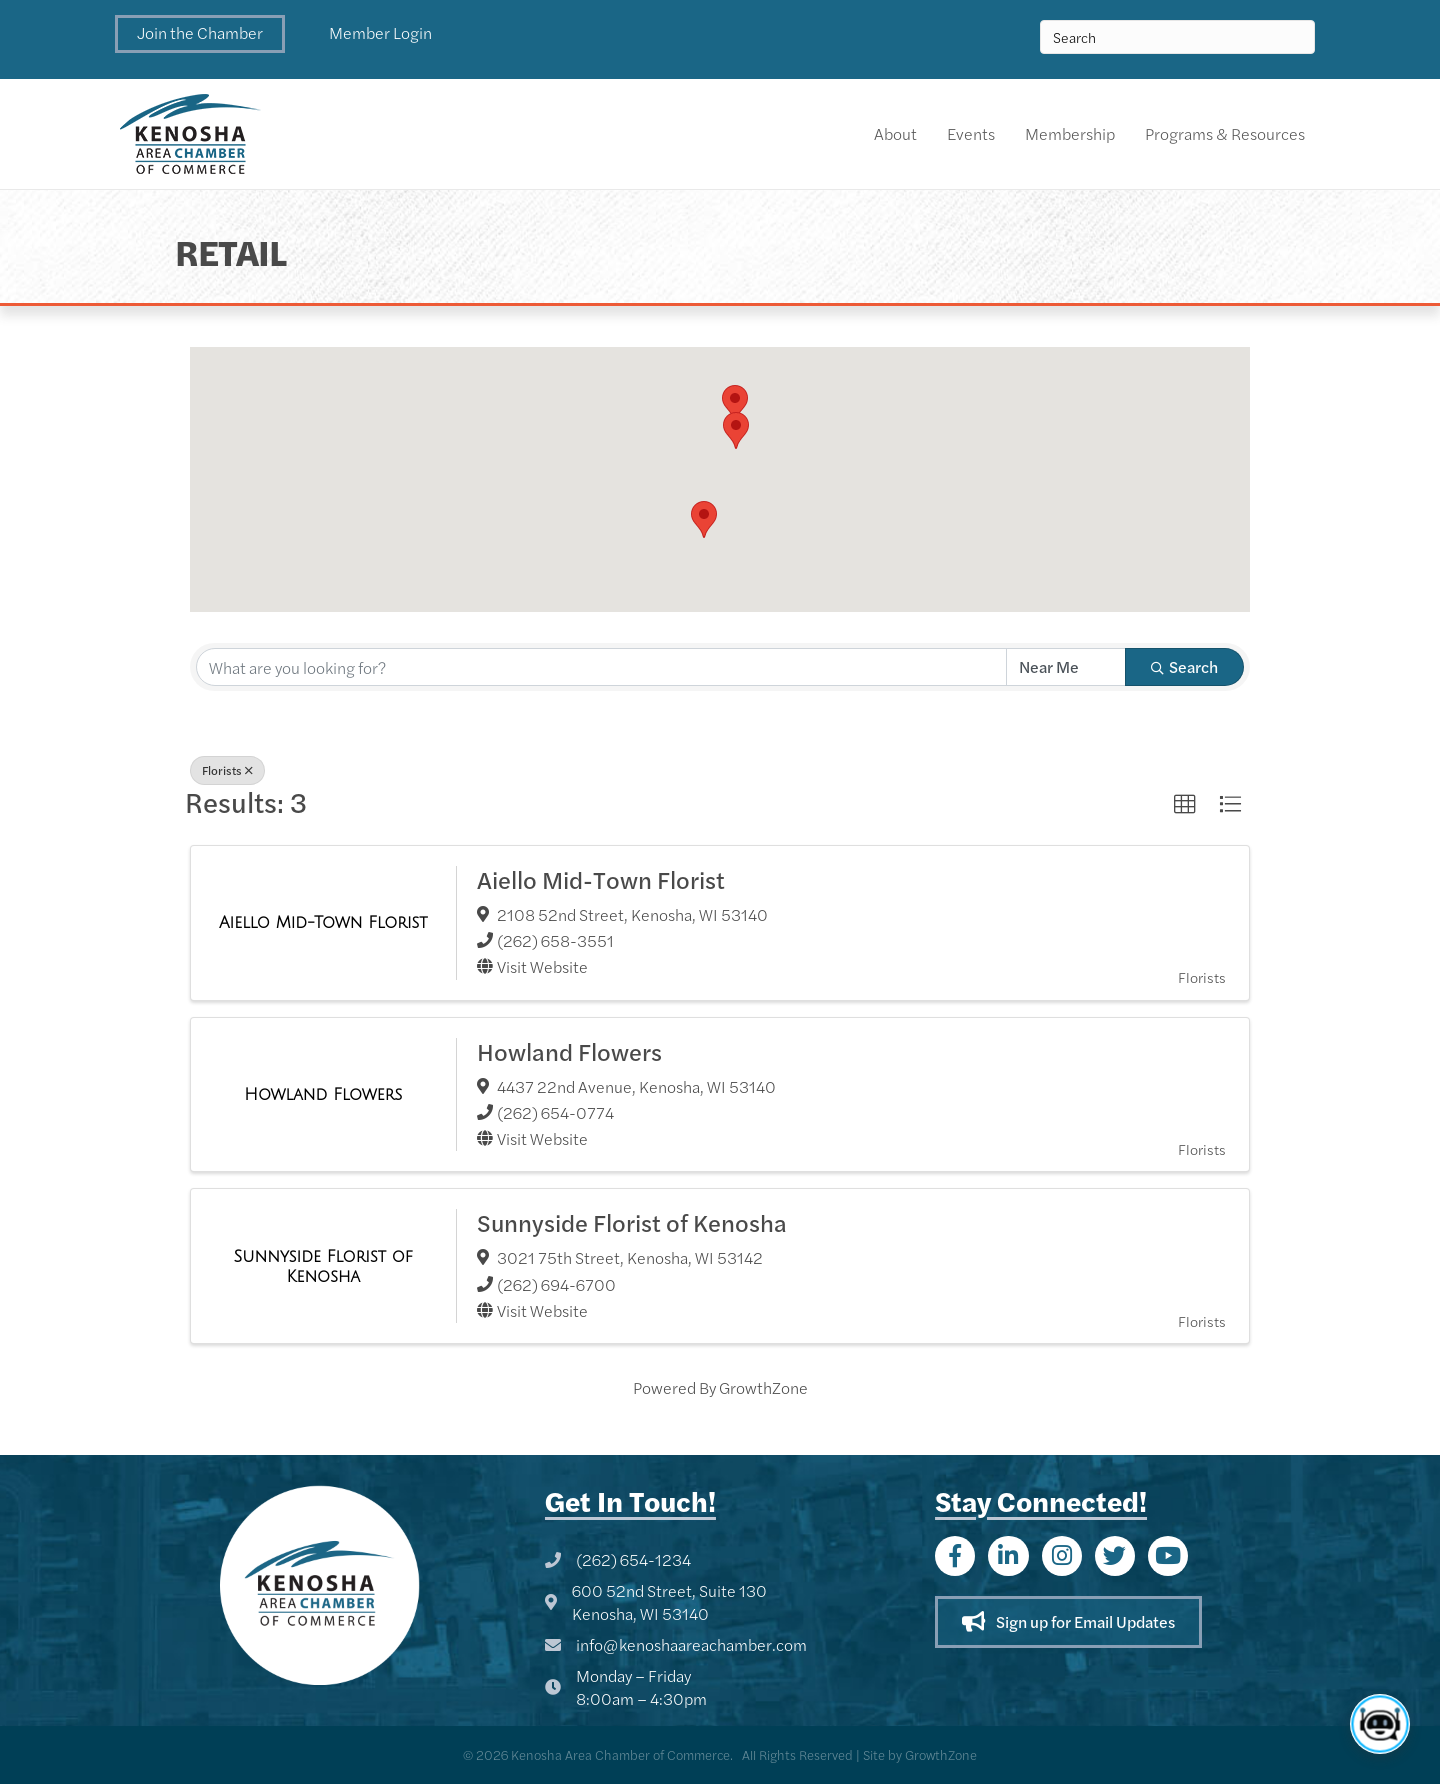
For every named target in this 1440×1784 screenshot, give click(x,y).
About (895, 133)
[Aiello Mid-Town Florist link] (323, 922)
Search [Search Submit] (1184, 666)
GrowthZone (763, 1387)
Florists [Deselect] (227, 770)
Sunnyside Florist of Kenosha (632, 1222)
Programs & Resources (1225, 133)
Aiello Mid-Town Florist (601, 879)
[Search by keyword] (601, 667)
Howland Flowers (569, 1051)
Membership (1070, 133)
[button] (200, 34)
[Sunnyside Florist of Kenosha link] (323, 1266)
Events (971, 133)
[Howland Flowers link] (323, 1094)
